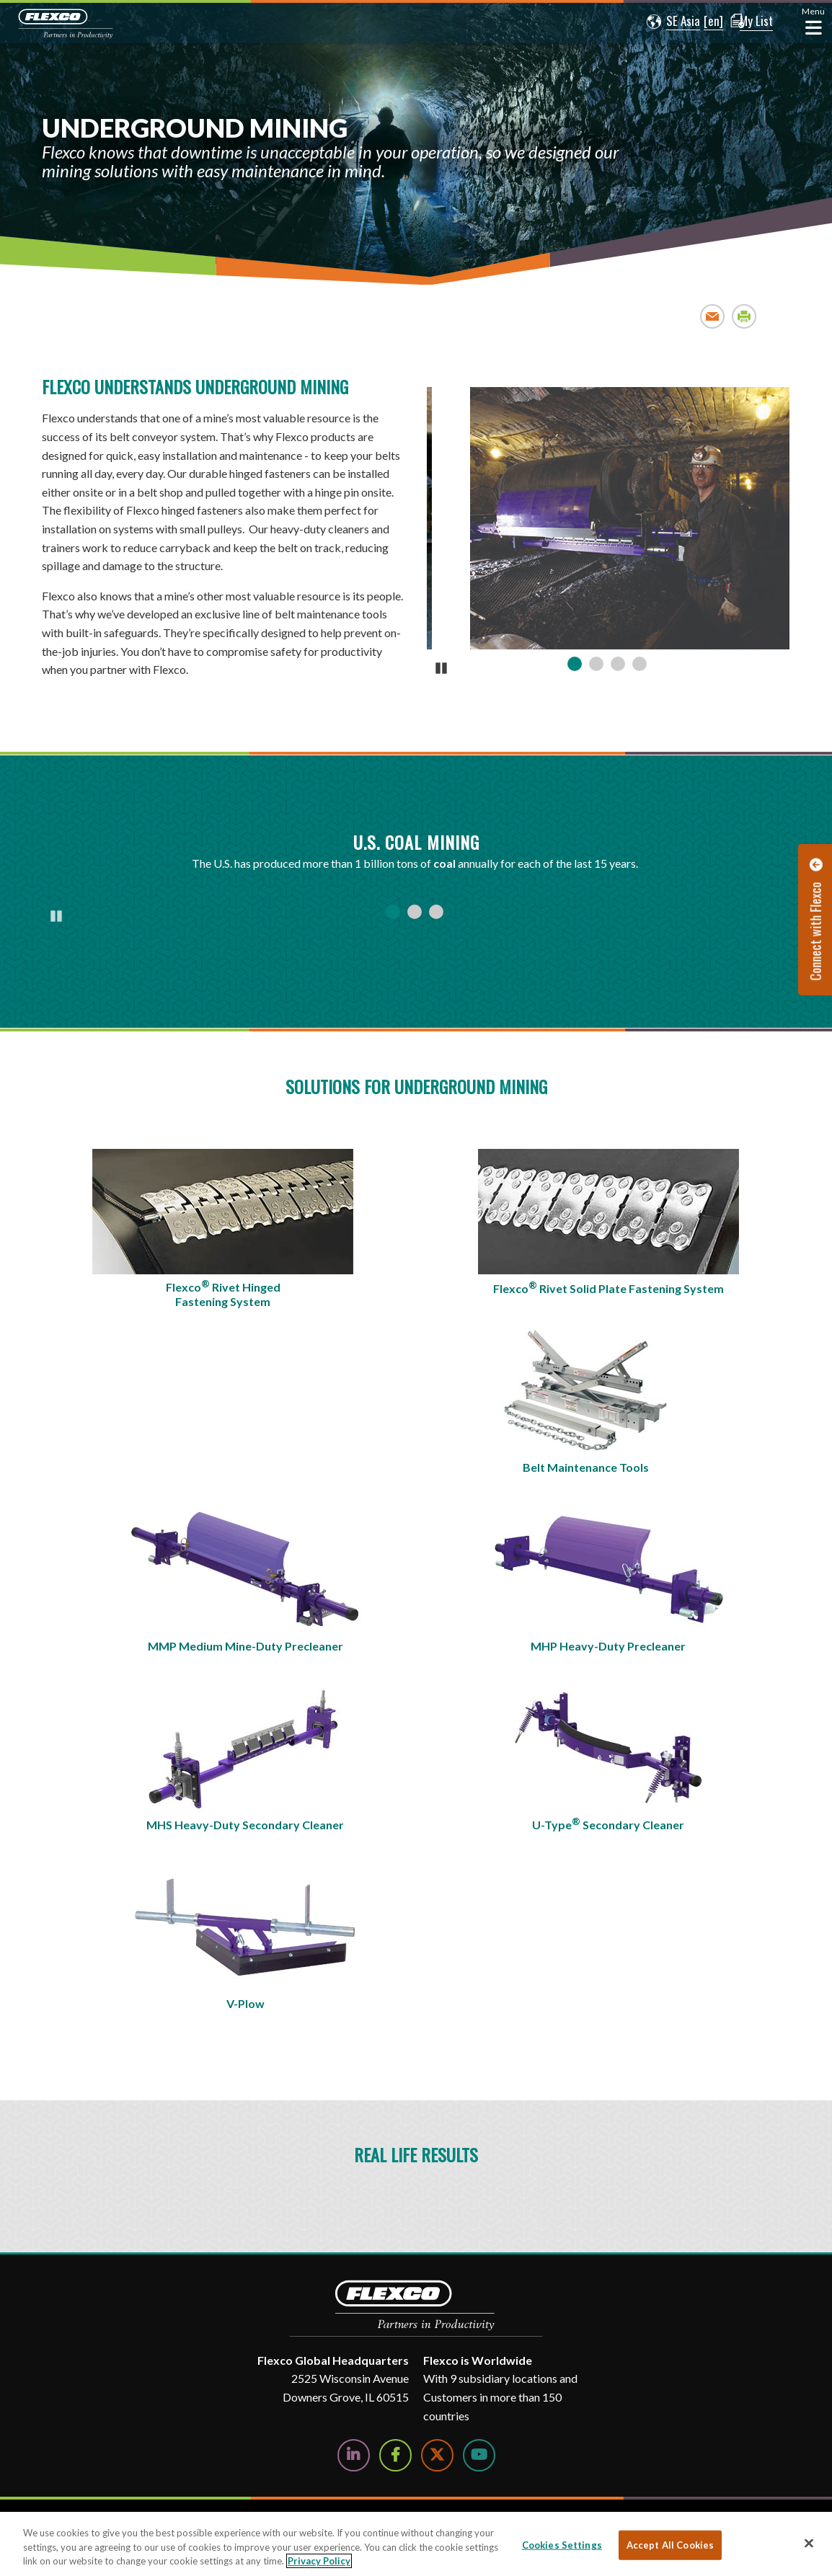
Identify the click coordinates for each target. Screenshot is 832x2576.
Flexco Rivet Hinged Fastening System (223, 1293)
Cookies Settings (562, 2544)
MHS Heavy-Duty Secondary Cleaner (245, 1824)
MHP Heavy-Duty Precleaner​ (608, 1646)
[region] (416, 2544)
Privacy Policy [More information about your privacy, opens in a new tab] (319, 2561)
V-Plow (245, 2003)
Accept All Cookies (670, 2544)
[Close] (809, 2543)
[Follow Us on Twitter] (437, 2455)
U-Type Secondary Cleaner (608, 1823)
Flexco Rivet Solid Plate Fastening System (608, 1287)
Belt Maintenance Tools (586, 1467)
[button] (664, 21)
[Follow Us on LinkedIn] (353, 2455)
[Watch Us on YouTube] (479, 2455)
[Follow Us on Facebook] (395, 2455)
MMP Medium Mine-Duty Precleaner (245, 1646)
